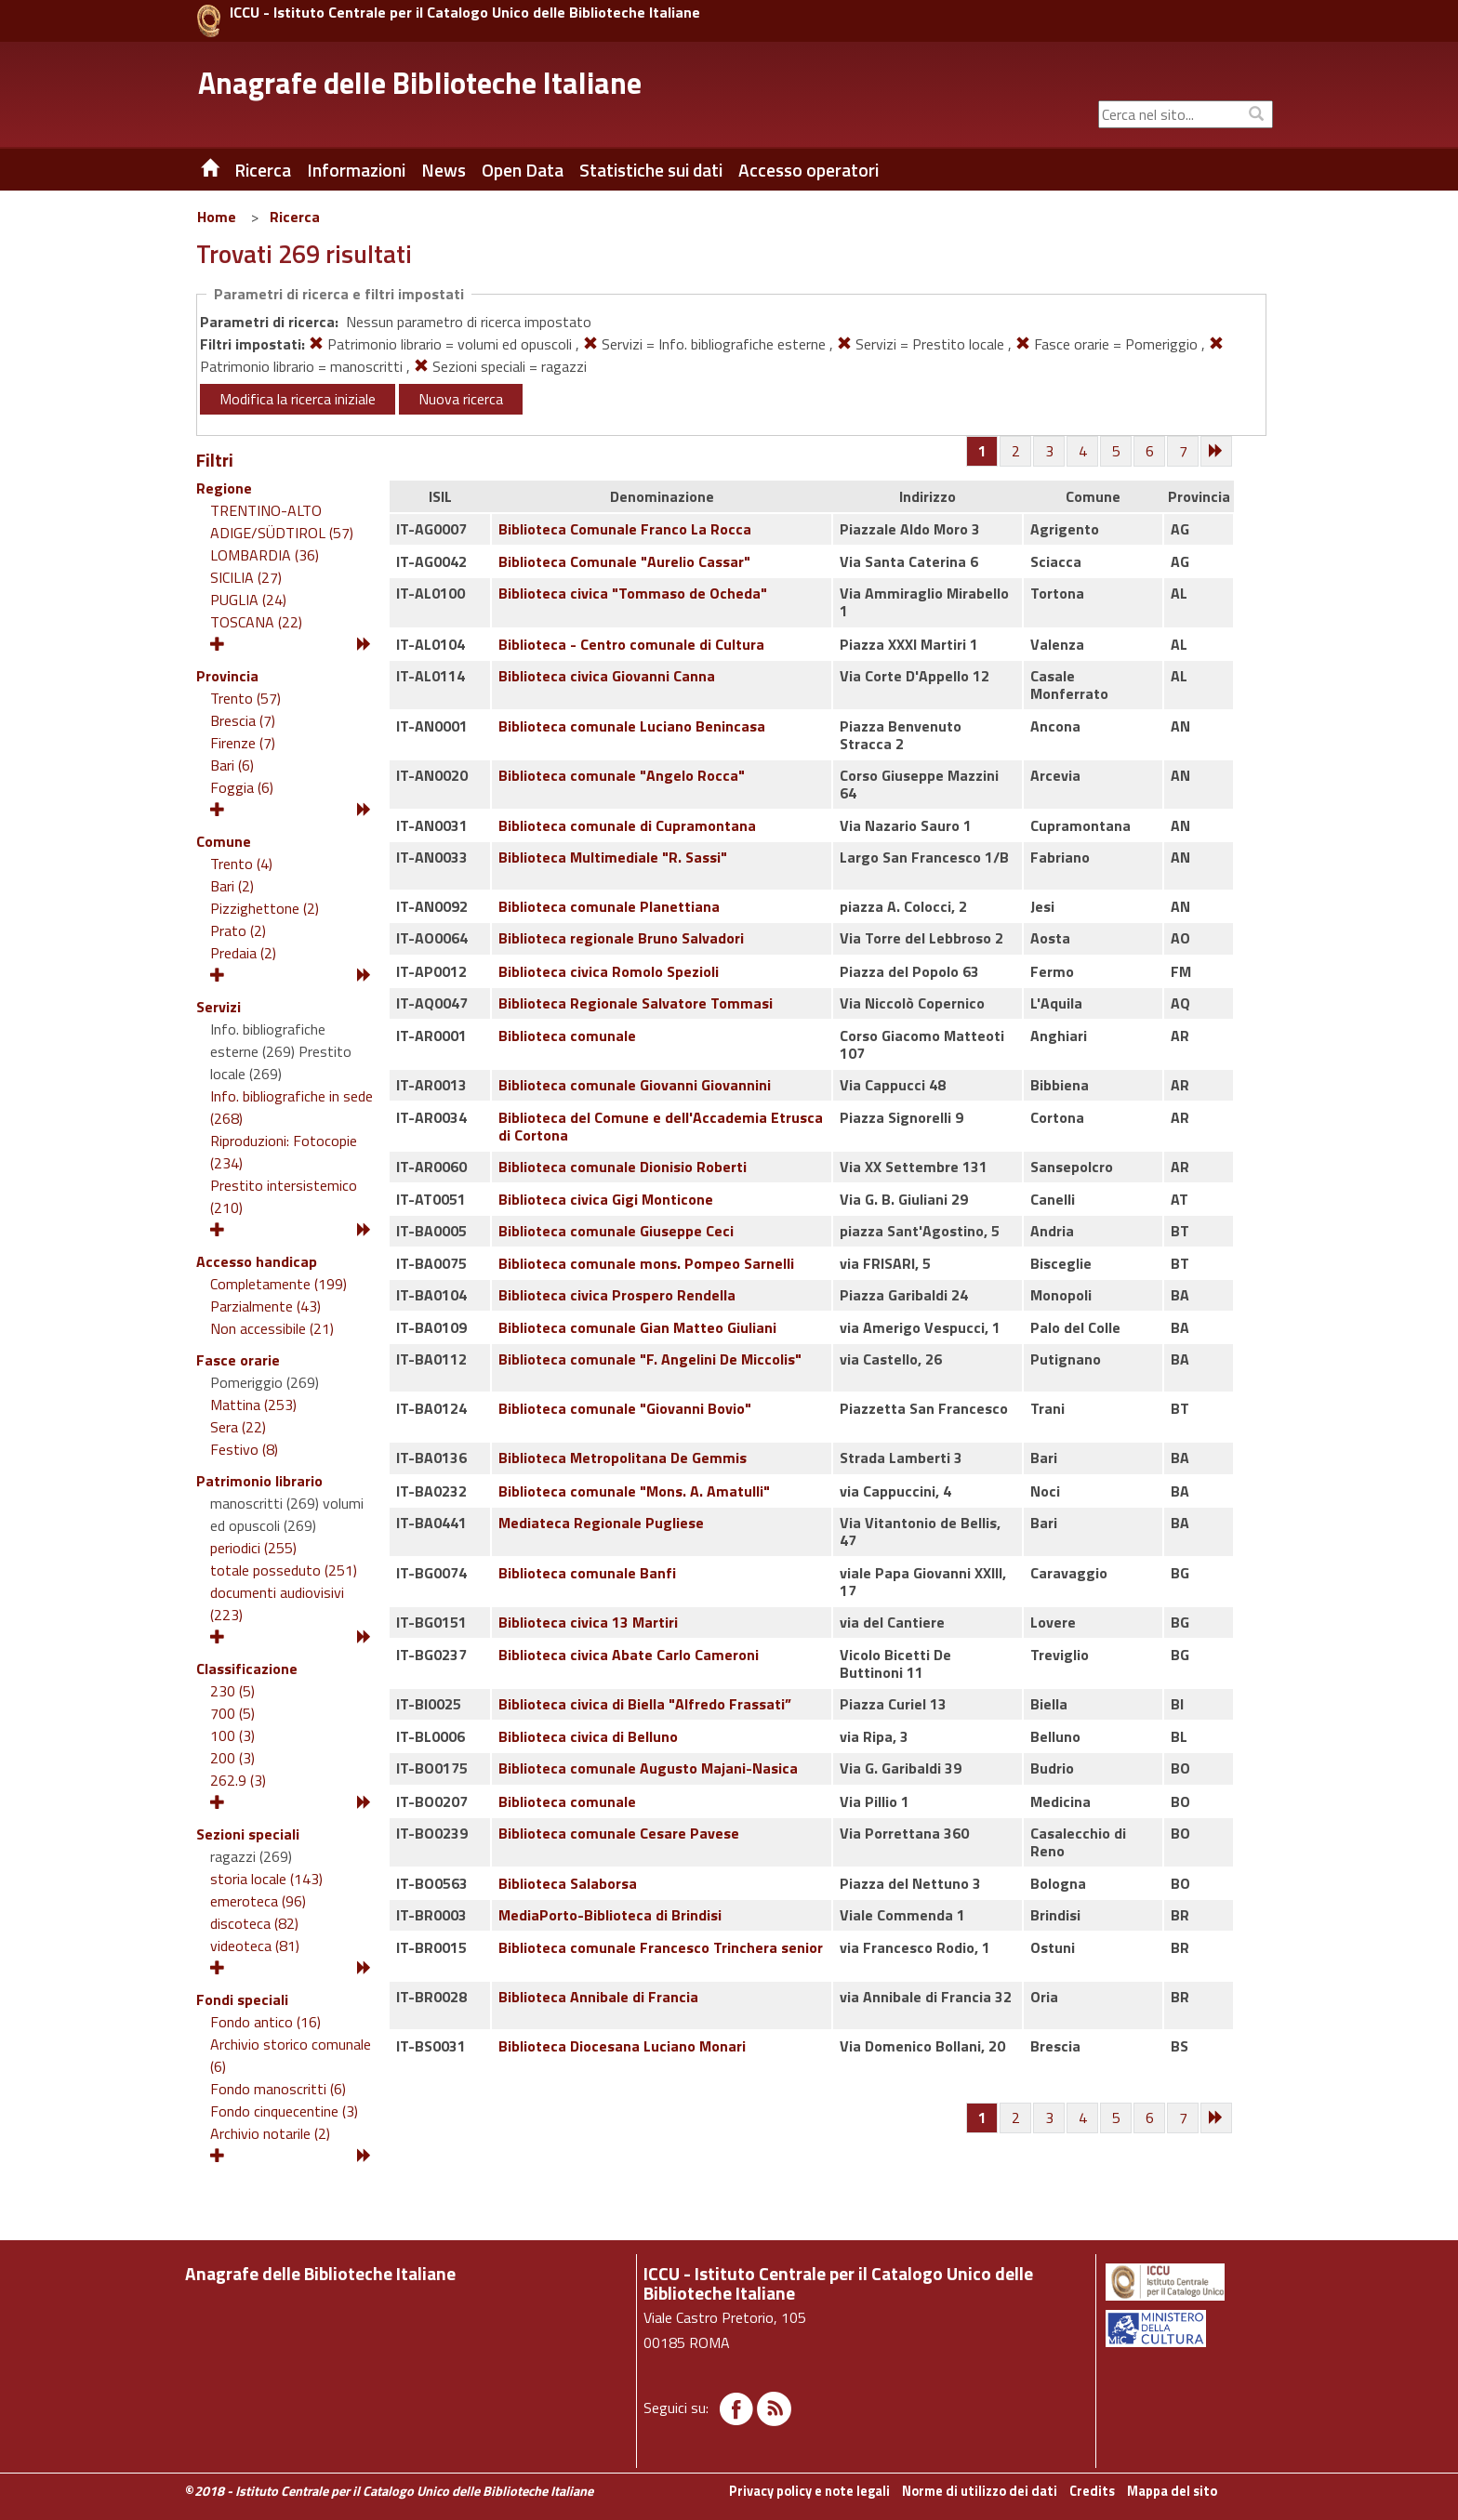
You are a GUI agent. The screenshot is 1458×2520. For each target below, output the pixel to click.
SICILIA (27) (246, 577)
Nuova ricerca (460, 399)
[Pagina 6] (1150, 452)
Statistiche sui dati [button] (650, 170)
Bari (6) (232, 765)
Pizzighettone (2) (264, 908)
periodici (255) (253, 1548)
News (443, 170)
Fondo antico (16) (265, 2022)
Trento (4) (241, 863)
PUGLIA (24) (248, 599)
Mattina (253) (253, 1404)
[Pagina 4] (1083, 452)
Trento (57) (245, 698)
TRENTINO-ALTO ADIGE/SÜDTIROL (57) (281, 521)
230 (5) (232, 1691)
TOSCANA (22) (256, 622)
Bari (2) (232, 886)
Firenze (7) (242, 743)
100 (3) (232, 1735)
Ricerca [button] (262, 170)
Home (216, 216)
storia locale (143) (266, 1878)
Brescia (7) (242, 720)
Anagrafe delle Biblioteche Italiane (420, 82)
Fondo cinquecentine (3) (284, 2111)
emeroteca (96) (258, 1901)
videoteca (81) (254, 1945)
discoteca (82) (254, 1923)
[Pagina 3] (1050, 452)
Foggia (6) (241, 787)
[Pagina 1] (982, 451)
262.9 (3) (238, 1780)
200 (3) (232, 1758)
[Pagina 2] (1016, 452)
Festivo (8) (244, 1449)
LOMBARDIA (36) (264, 555)
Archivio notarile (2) (270, 2133)
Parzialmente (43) (265, 1306)
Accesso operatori (808, 170)
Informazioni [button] (356, 170)
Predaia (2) (243, 953)
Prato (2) (238, 930)
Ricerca (295, 216)
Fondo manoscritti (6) (278, 2089)
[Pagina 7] (1183, 452)
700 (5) (232, 1713)
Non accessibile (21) (272, 1328)
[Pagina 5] (1116, 452)
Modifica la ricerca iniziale (297, 399)
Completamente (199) (278, 1284)
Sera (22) (238, 1427)
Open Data (522, 170)
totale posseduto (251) (283, 1570)
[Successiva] (1217, 452)
